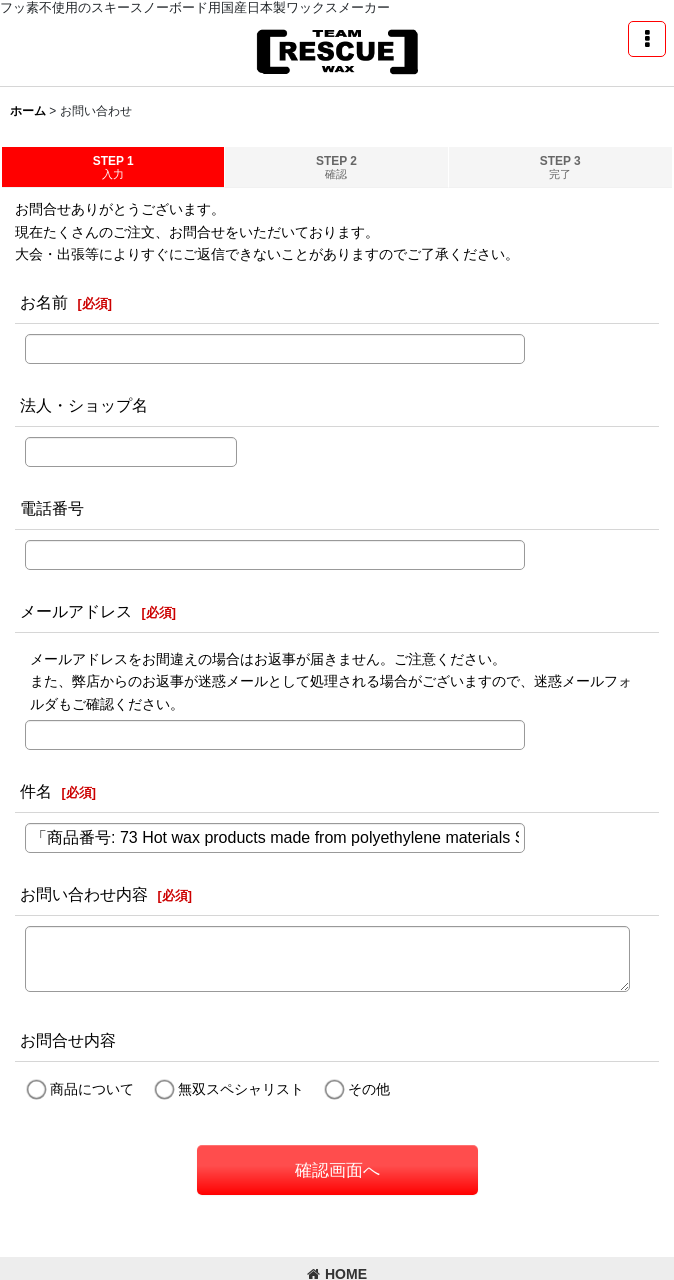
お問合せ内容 (68, 1040)
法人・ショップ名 (84, 405)
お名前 (44, 302)
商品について (92, 1089)
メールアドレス (76, 611)
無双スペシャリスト (241, 1089)
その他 (369, 1089)
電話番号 (52, 508)
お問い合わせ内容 (84, 894)
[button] (647, 39)
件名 (36, 791)
